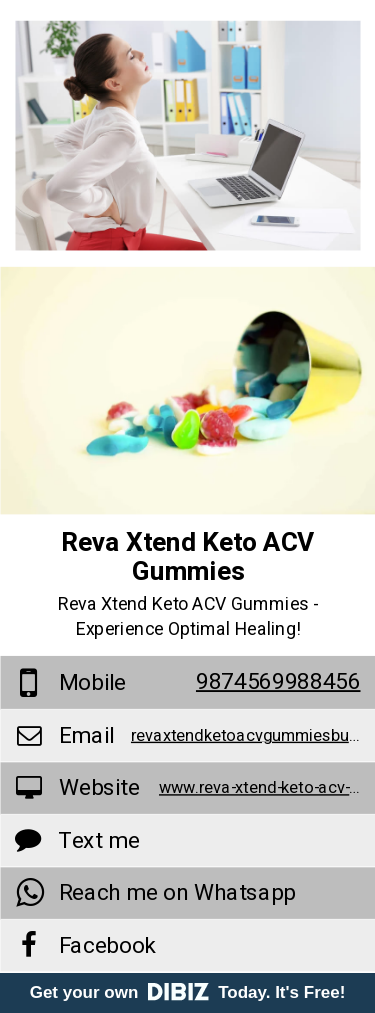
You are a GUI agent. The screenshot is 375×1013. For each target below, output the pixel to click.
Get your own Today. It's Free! (188, 992)
